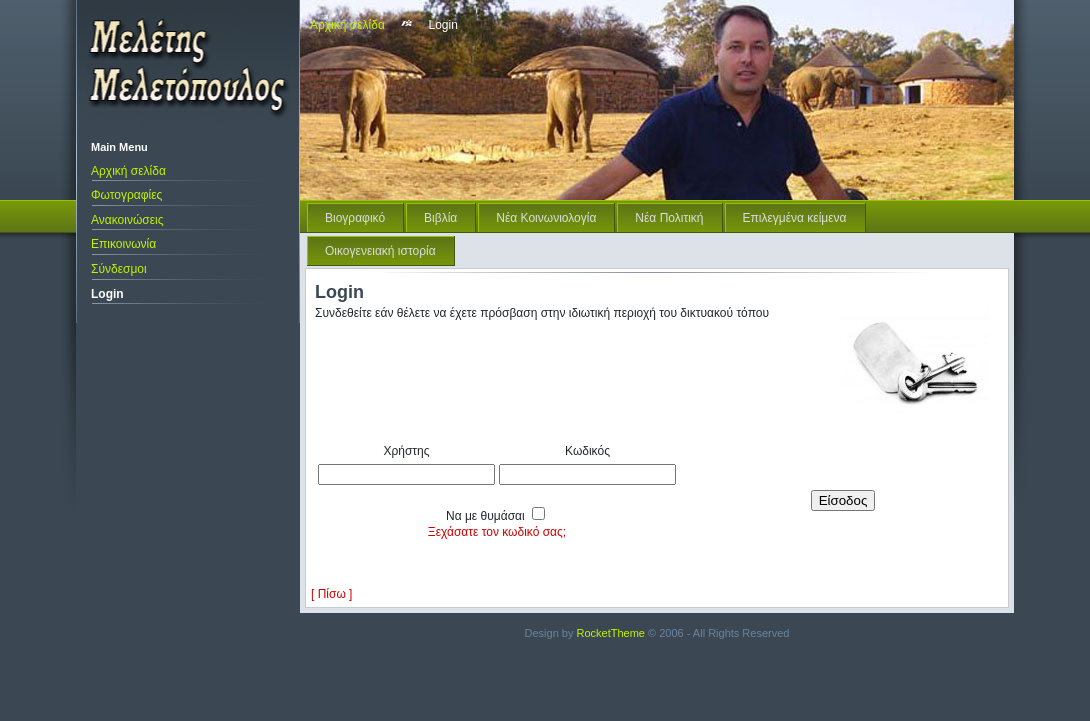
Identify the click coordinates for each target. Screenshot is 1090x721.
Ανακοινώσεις (127, 220)
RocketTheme (611, 633)
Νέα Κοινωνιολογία (546, 218)
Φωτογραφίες (126, 195)
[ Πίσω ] (331, 594)
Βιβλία (440, 218)
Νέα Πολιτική (669, 218)
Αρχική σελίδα (128, 171)
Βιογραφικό (355, 218)
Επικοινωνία (123, 244)
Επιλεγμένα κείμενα (795, 218)
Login (107, 294)
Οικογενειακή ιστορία (380, 251)
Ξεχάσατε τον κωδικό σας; (497, 532)
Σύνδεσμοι (119, 269)
